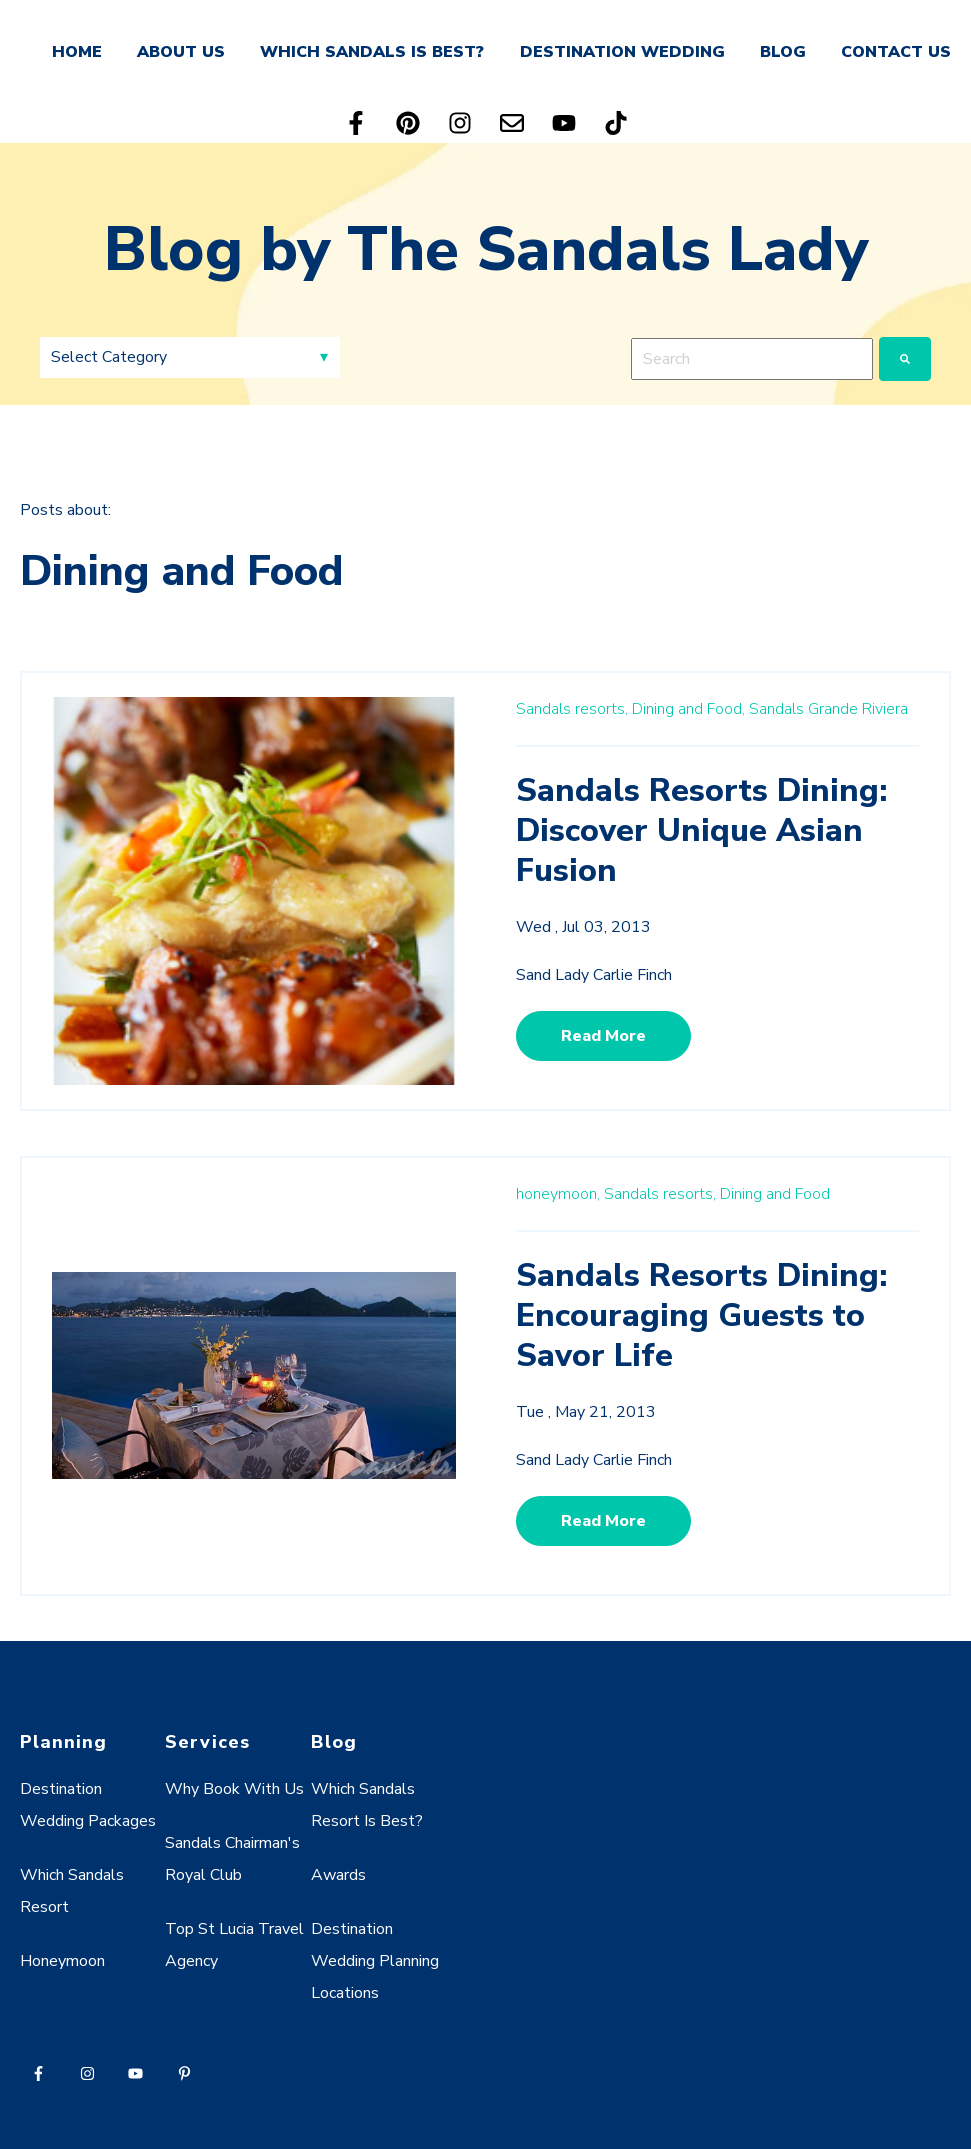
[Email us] (512, 123)
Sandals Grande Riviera (828, 709)
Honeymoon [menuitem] (62, 1961)
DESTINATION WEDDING (622, 52)
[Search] (905, 359)
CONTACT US (896, 52)
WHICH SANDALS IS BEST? (372, 52)
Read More (603, 1036)
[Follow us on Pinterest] (408, 123)
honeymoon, (558, 1194)
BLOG (783, 52)
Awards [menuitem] (338, 1875)
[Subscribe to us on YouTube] (564, 123)
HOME (77, 52)
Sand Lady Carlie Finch (594, 975)
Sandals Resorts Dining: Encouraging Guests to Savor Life (701, 1315)
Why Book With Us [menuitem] (234, 1789)
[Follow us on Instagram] (460, 123)
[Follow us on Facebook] (356, 123)
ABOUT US (181, 52)
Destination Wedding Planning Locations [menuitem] (375, 1961)
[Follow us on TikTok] (616, 123)
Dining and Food (775, 1194)
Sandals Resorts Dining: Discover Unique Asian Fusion (701, 830)
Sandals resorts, (572, 709)
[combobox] (752, 359)
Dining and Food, (688, 709)
